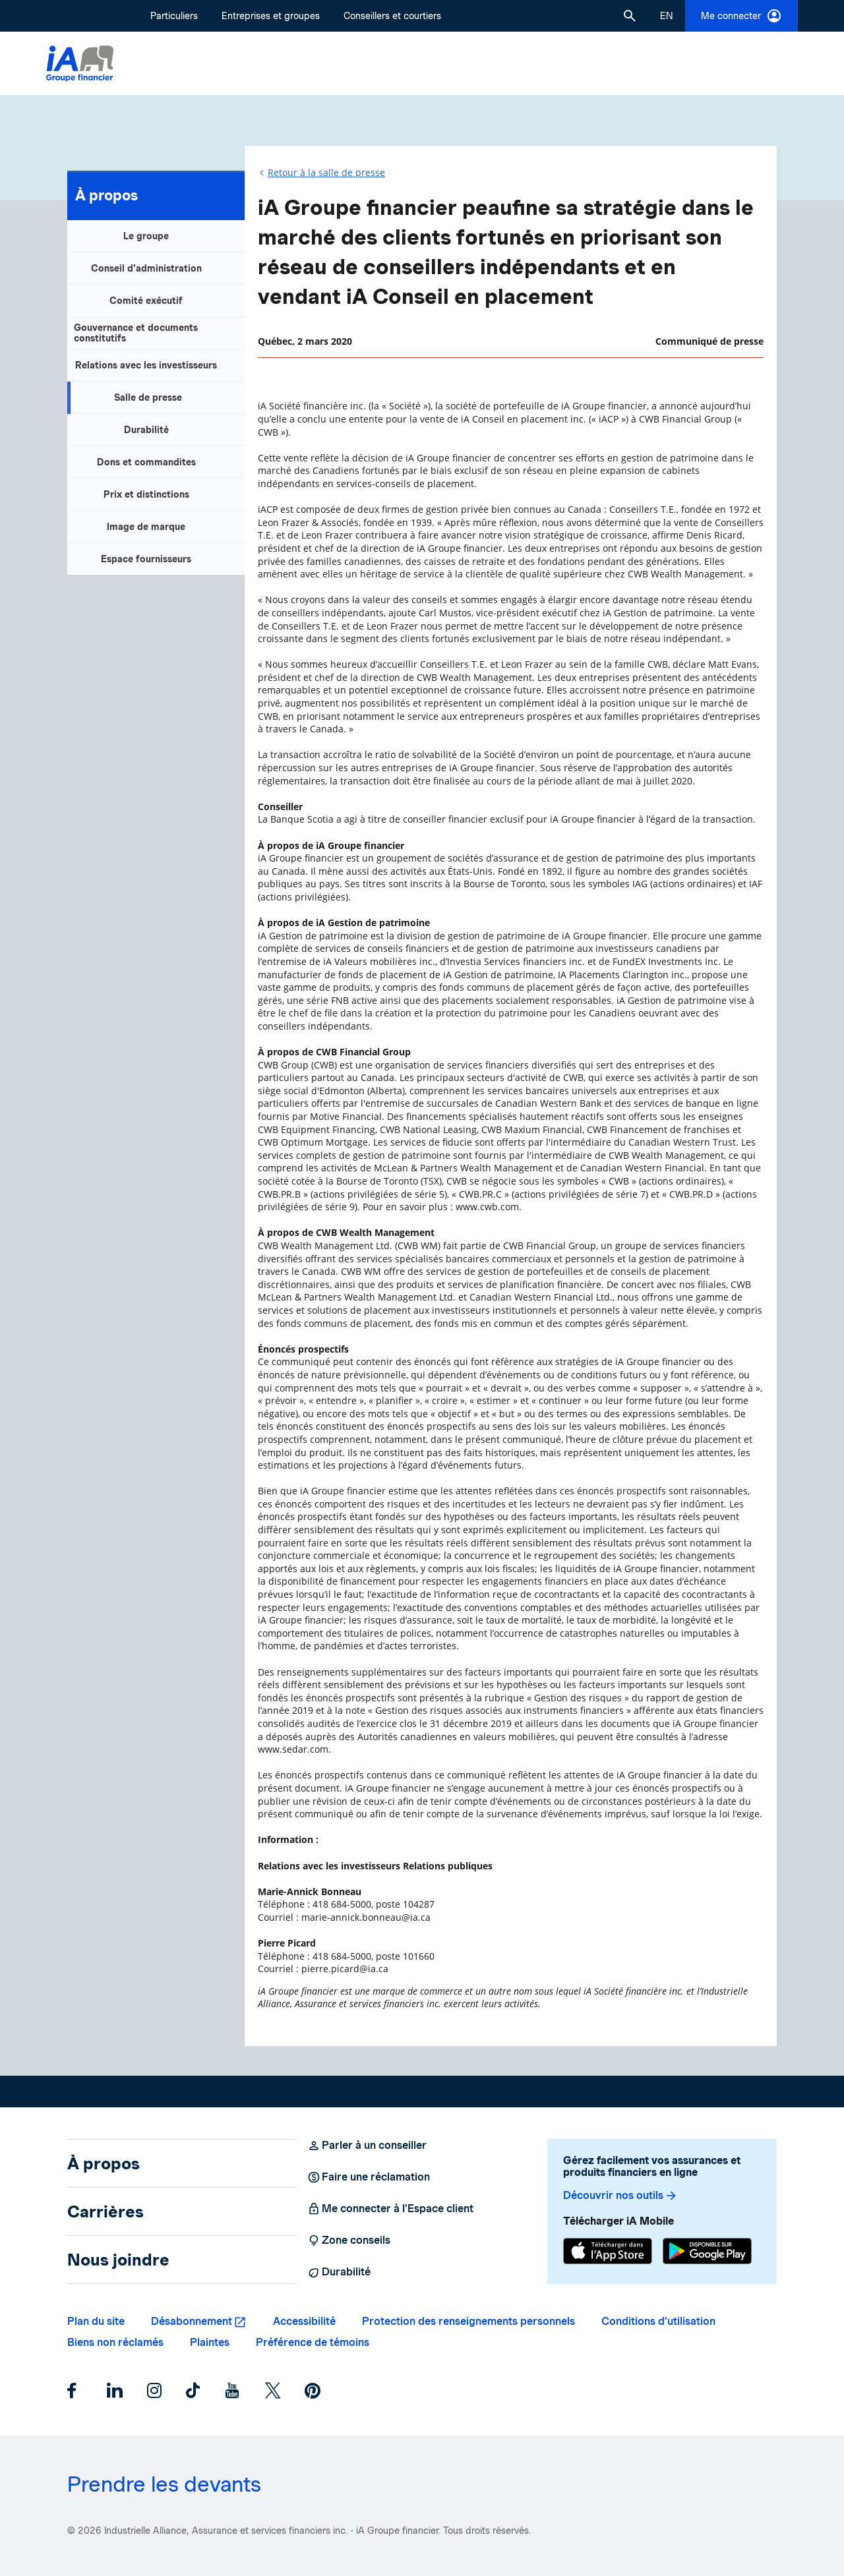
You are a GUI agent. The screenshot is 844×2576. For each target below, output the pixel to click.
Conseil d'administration (146, 268)
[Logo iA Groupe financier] (79, 63)
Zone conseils (348, 2240)
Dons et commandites (146, 462)
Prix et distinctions (146, 494)
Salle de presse (148, 397)
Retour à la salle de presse (326, 172)
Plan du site (96, 2321)
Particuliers (174, 16)
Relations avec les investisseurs (146, 365)
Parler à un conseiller (367, 2145)
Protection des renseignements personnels (468, 2321)
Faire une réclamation (368, 2177)
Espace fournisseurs (146, 559)
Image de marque (146, 526)
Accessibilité (304, 2321)
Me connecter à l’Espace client (390, 2208)
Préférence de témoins (312, 2342)
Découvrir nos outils (620, 2195)
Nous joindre (118, 2259)
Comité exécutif (146, 300)
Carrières (105, 2211)
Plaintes (209, 2342)
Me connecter (741, 16)
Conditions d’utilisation (658, 2321)
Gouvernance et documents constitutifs (136, 332)
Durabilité (146, 429)
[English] (666, 16)
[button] (629, 16)
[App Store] (607, 2253)
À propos (106, 195)
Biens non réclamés (115, 2342)
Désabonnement (191, 2321)
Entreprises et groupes (271, 16)
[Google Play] (707, 2253)
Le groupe (146, 236)
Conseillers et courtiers (392, 16)
